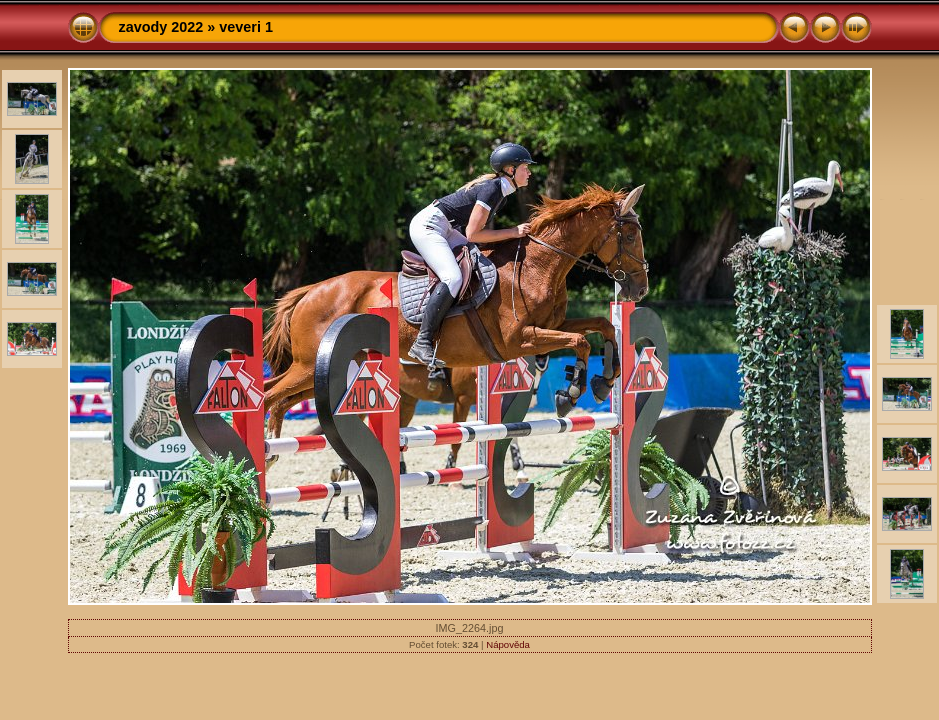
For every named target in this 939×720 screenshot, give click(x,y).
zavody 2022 (161, 27)
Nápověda (508, 644)
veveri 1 (246, 27)
